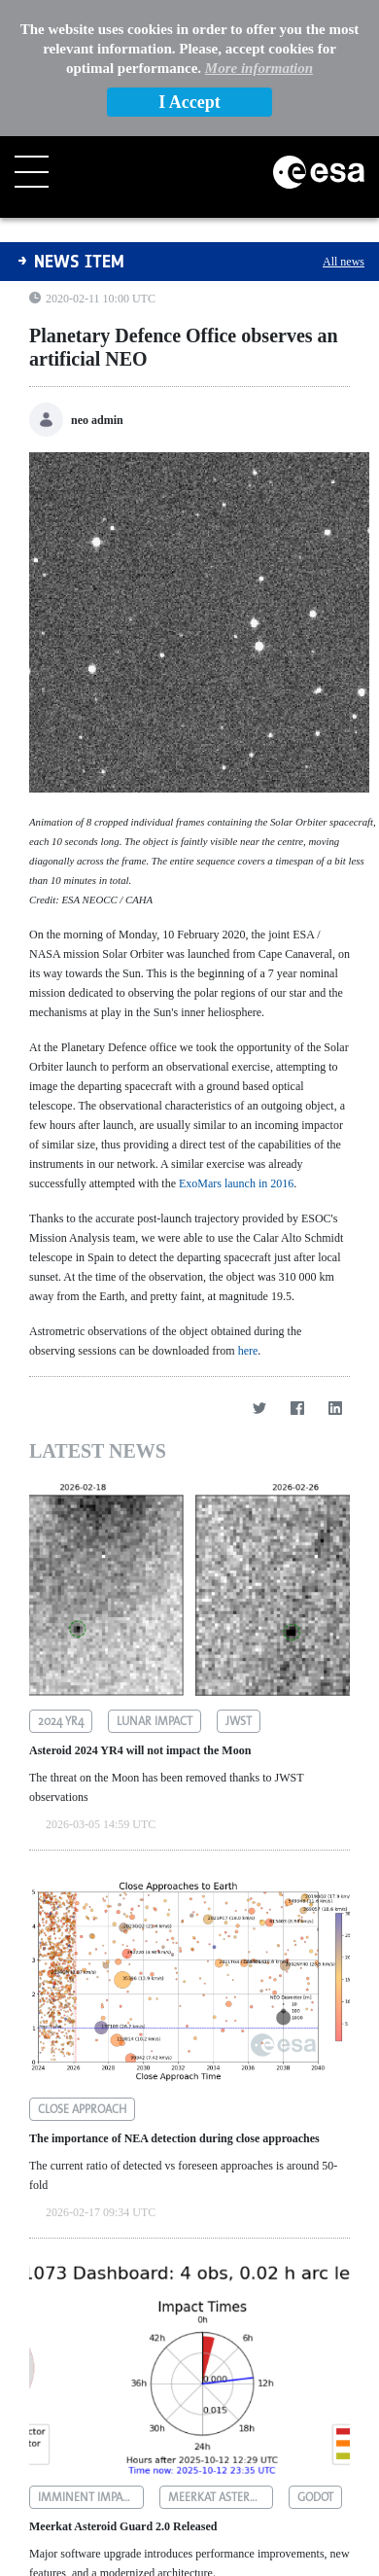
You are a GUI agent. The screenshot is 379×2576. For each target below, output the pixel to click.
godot (315, 2361)
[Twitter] (259, 1271)
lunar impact (154, 1585)
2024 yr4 (61, 1585)
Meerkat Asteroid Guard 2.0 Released (123, 2390)
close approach (82, 1973)
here (248, 1214)
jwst (238, 1585)
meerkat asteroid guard (221, 2361)
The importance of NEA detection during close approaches (174, 2002)
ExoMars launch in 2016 (236, 1047)
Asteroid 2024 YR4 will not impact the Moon (140, 1614)
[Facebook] (297, 1271)
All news (343, 125)
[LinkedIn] (335, 1271)
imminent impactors (91, 2361)
